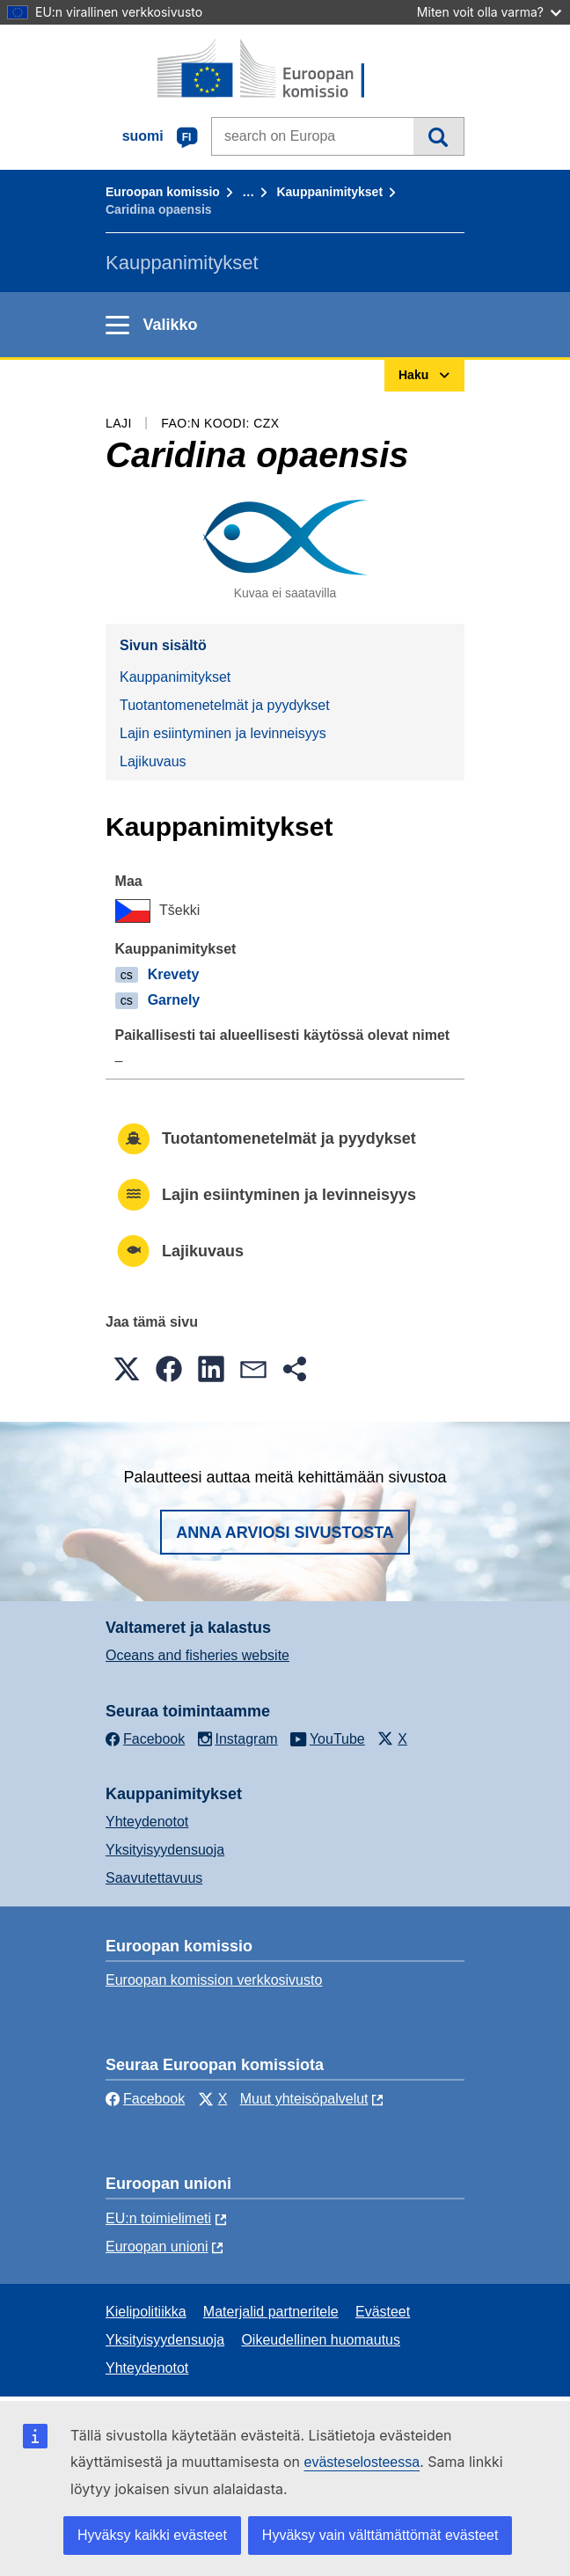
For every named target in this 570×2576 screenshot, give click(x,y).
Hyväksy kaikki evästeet (152, 2535)
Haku (438, 136)
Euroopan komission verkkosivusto (214, 1979)
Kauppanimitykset (329, 192)
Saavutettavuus (154, 1877)
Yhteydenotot (147, 1821)
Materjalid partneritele (271, 2311)
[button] (126, 1369)
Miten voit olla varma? (489, 11)
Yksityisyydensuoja (165, 1849)
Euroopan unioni (157, 2246)
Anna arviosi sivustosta (285, 1532)
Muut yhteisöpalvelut (304, 2098)
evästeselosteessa (361, 2462)
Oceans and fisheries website (197, 1655)
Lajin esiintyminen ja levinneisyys (223, 733)
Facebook (145, 2098)
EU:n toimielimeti (158, 2218)
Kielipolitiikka (146, 2311)
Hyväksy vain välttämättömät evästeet (380, 2535)
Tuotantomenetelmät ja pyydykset (225, 705)
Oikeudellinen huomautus (320, 2339)
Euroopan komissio (163, 192)
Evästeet (382, 2311)
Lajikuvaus (153, 761)
